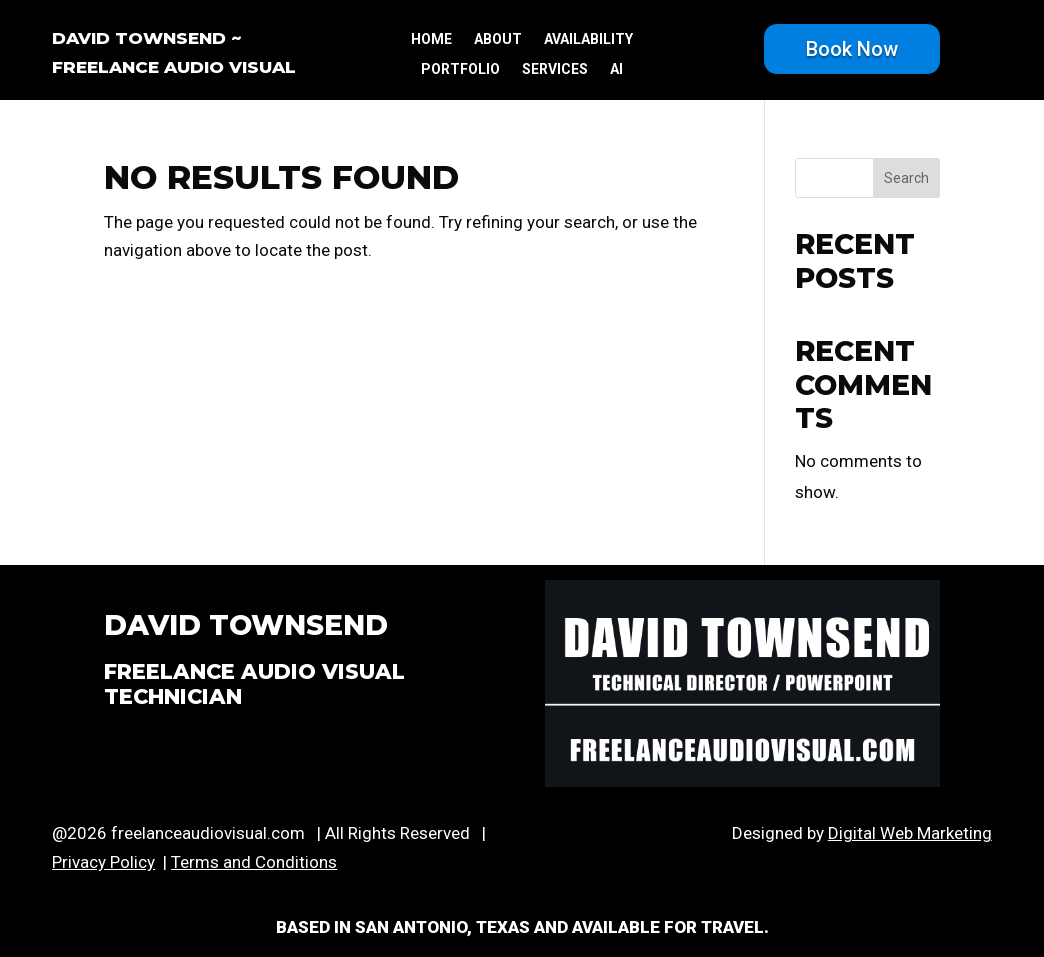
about (498, 39)
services (555, 69)
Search (906, 178)
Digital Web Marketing (910, 833)
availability (588, 39)
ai (616, 69)
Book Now (852, 49)
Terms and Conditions (254, 862)
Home (431, 39)
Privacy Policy (103, 862)
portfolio (460, 69)
